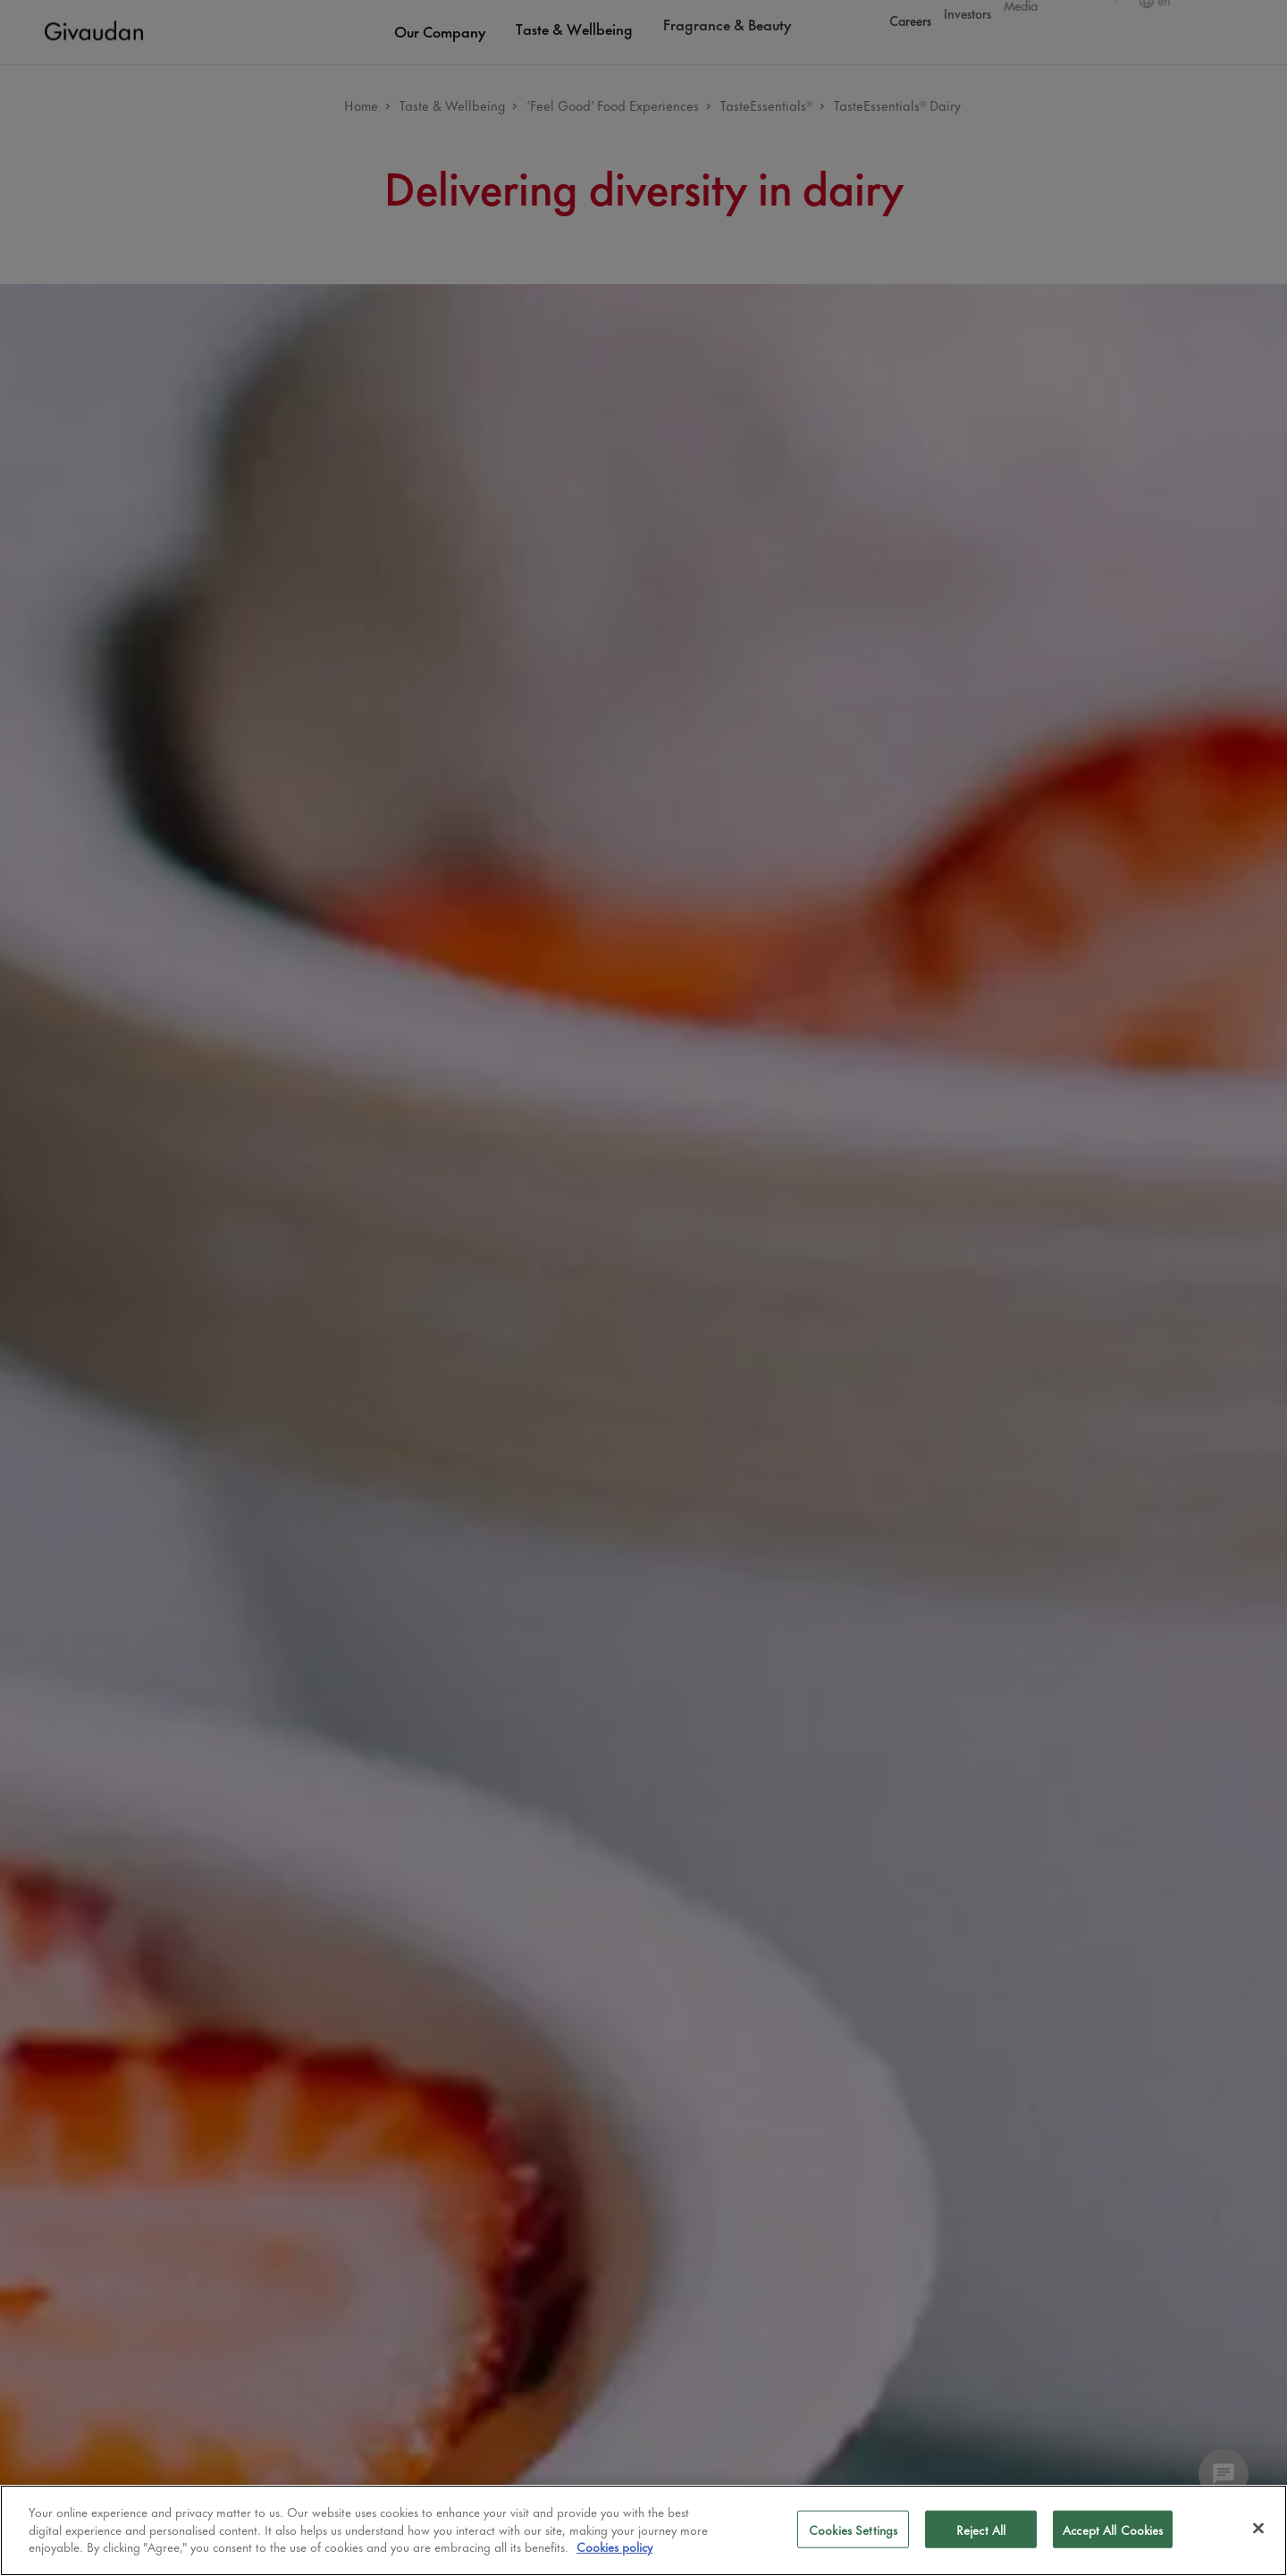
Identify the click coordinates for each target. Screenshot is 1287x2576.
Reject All (980, 2529)
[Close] (1258, 2528)
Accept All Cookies (1113, 2529)
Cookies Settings (853, 2529)
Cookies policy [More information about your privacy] (614, 2546)
